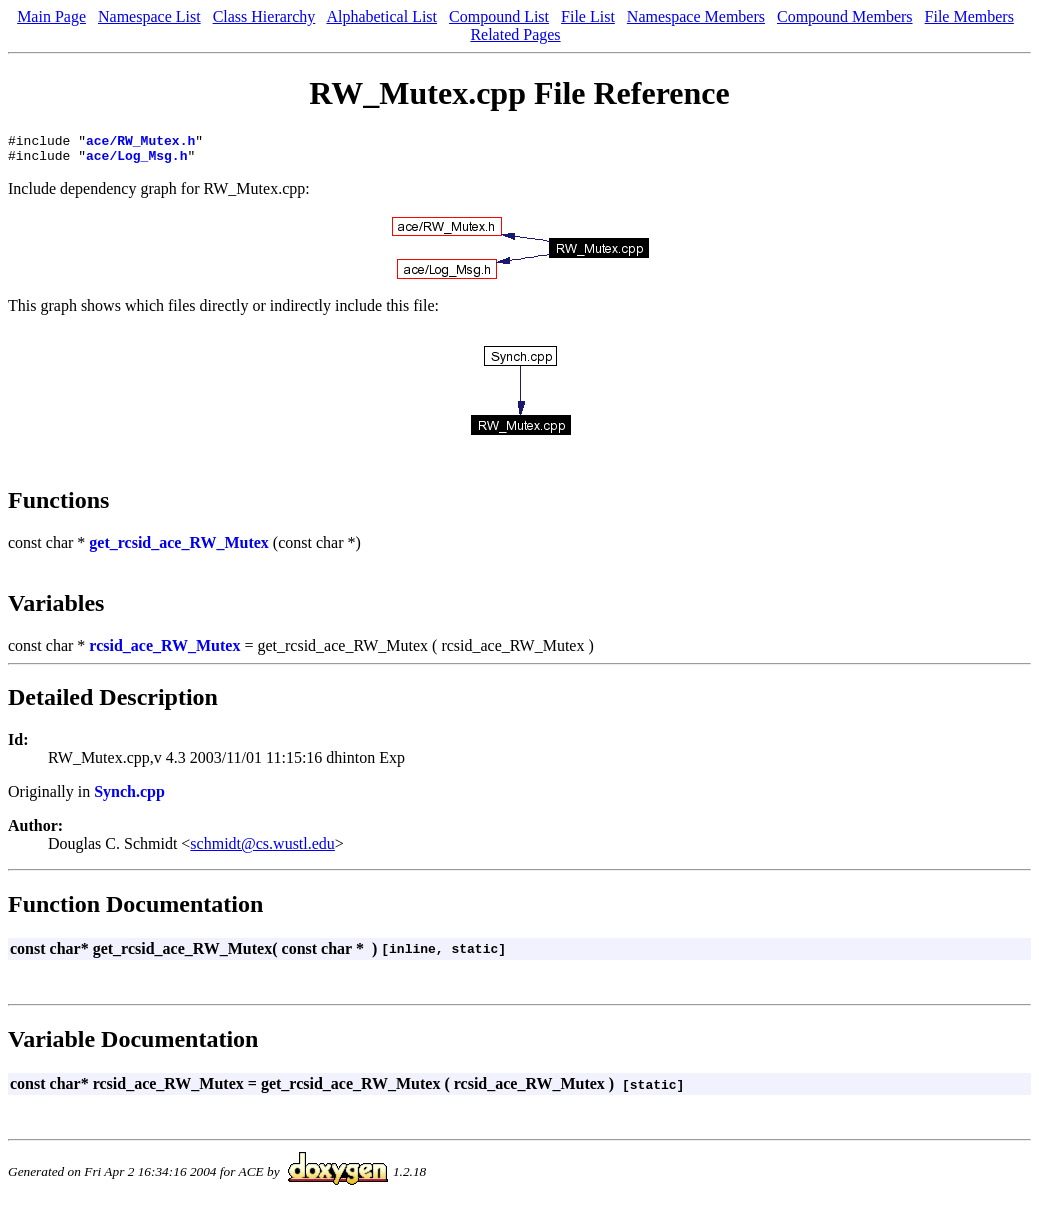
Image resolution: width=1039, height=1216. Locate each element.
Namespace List (149, 16)
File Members (969, 16)
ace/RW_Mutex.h (140, 143)
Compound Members (845, 16)
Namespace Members (696, 16)
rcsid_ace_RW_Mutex (164, 651)
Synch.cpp (129, 797)
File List (588, 16)
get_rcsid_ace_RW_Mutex (179, 548)
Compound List (499, 16)
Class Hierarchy (264, 16)
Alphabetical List (381, 16)
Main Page (51, 16)
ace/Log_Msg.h (136, 161)
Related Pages (515, 34)
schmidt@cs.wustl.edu (262, 849)
